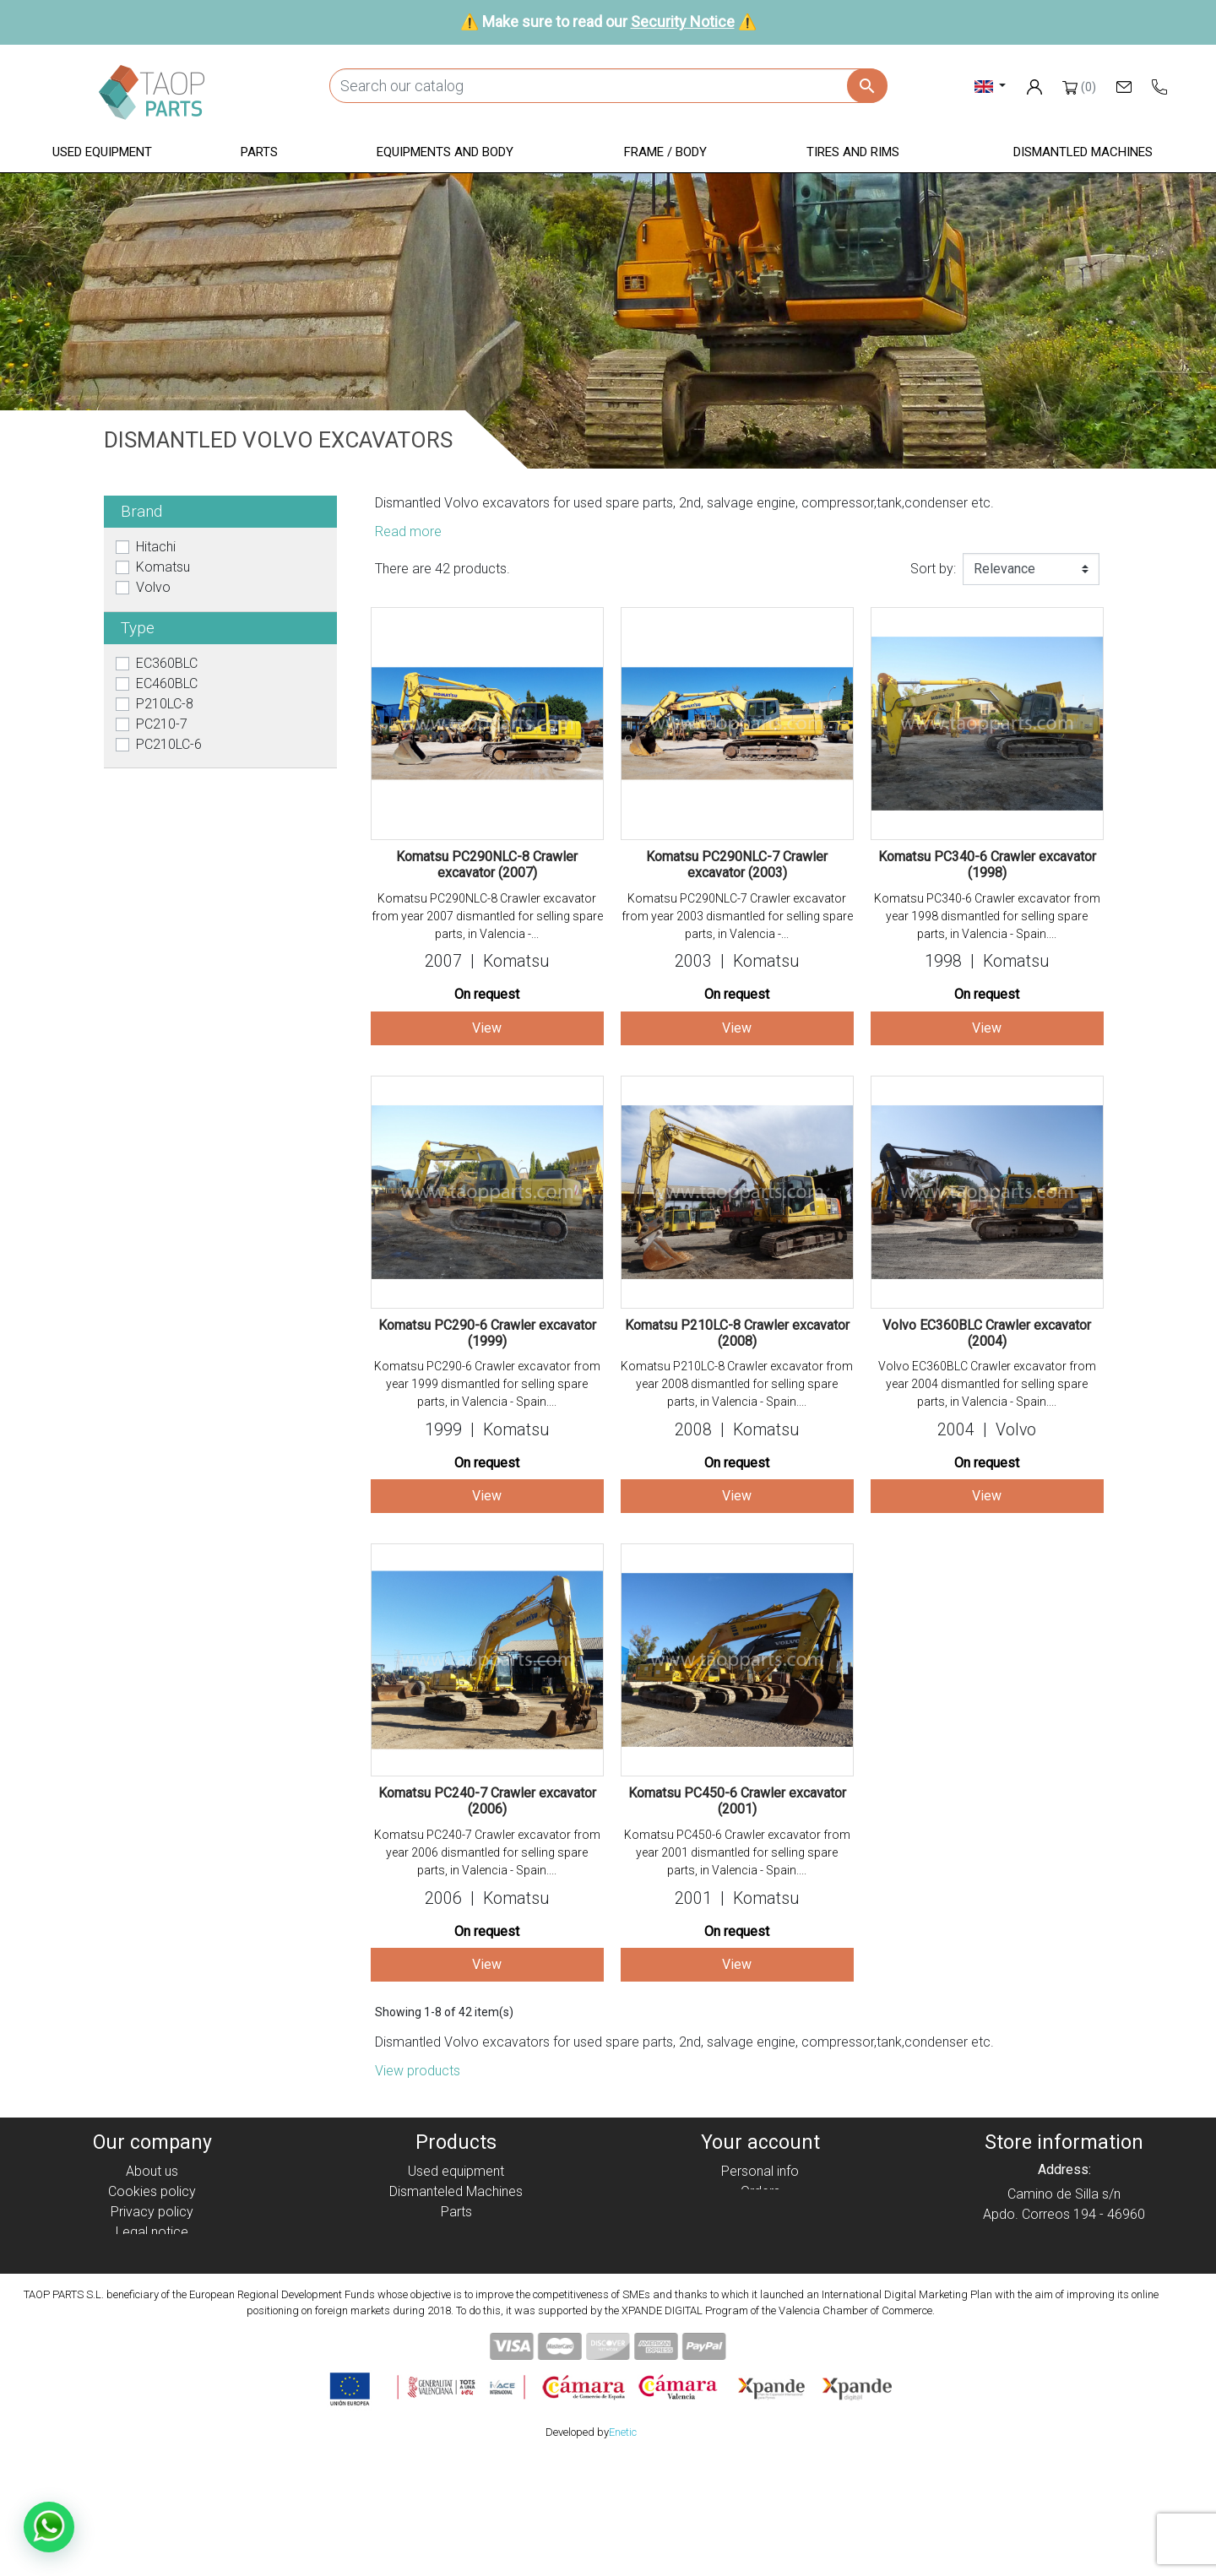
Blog (152, 2313)
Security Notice (683, 21)
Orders (760, 2191)
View (487, 1028)
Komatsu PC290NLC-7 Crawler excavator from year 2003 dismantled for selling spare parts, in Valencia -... (737, 916)
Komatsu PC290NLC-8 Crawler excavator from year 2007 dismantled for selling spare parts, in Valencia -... (487, 916)
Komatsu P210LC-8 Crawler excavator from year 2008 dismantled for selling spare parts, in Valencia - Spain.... (737, 1383)
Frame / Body (456, 2252)
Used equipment (456, 2171)
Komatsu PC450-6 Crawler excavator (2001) (737, 1801)
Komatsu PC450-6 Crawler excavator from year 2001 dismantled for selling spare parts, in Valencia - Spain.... (737, 1852)
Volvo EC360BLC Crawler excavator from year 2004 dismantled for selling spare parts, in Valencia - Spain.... (987, 1383)
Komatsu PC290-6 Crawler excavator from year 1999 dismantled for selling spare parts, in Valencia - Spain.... (487, 1383)
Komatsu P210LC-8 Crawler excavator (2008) (737, 1333)
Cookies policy (152, 2191)
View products (417, 2071)
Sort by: (933, 569)
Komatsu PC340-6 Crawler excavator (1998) (987, 865)
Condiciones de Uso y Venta (152, 2252)
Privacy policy (152, 2212)
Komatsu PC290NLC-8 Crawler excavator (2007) (487, 865)
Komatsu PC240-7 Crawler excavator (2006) (487, 1801)
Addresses (760, 2232)
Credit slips (760, 2212)
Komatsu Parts (456, 2293)
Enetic (623, 2549)
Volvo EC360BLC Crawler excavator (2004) (986, 1333)
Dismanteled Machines (456, 2191)
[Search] (608, 85)
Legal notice (152, 2232)
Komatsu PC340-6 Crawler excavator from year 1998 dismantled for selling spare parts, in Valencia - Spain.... (987, 916)
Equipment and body (456, 2232)
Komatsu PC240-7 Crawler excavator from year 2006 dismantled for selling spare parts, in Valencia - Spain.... (487, 1852)
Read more (408, 531)
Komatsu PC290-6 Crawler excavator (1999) (487, 1333)
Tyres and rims (456, 2272)
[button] (102, 153)
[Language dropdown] (990, 86)
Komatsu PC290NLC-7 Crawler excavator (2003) (737, 865)
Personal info (760, 2171)
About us (152, 2171)
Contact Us (152, 2293)
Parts (456, 2212)
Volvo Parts (456, 2313)
